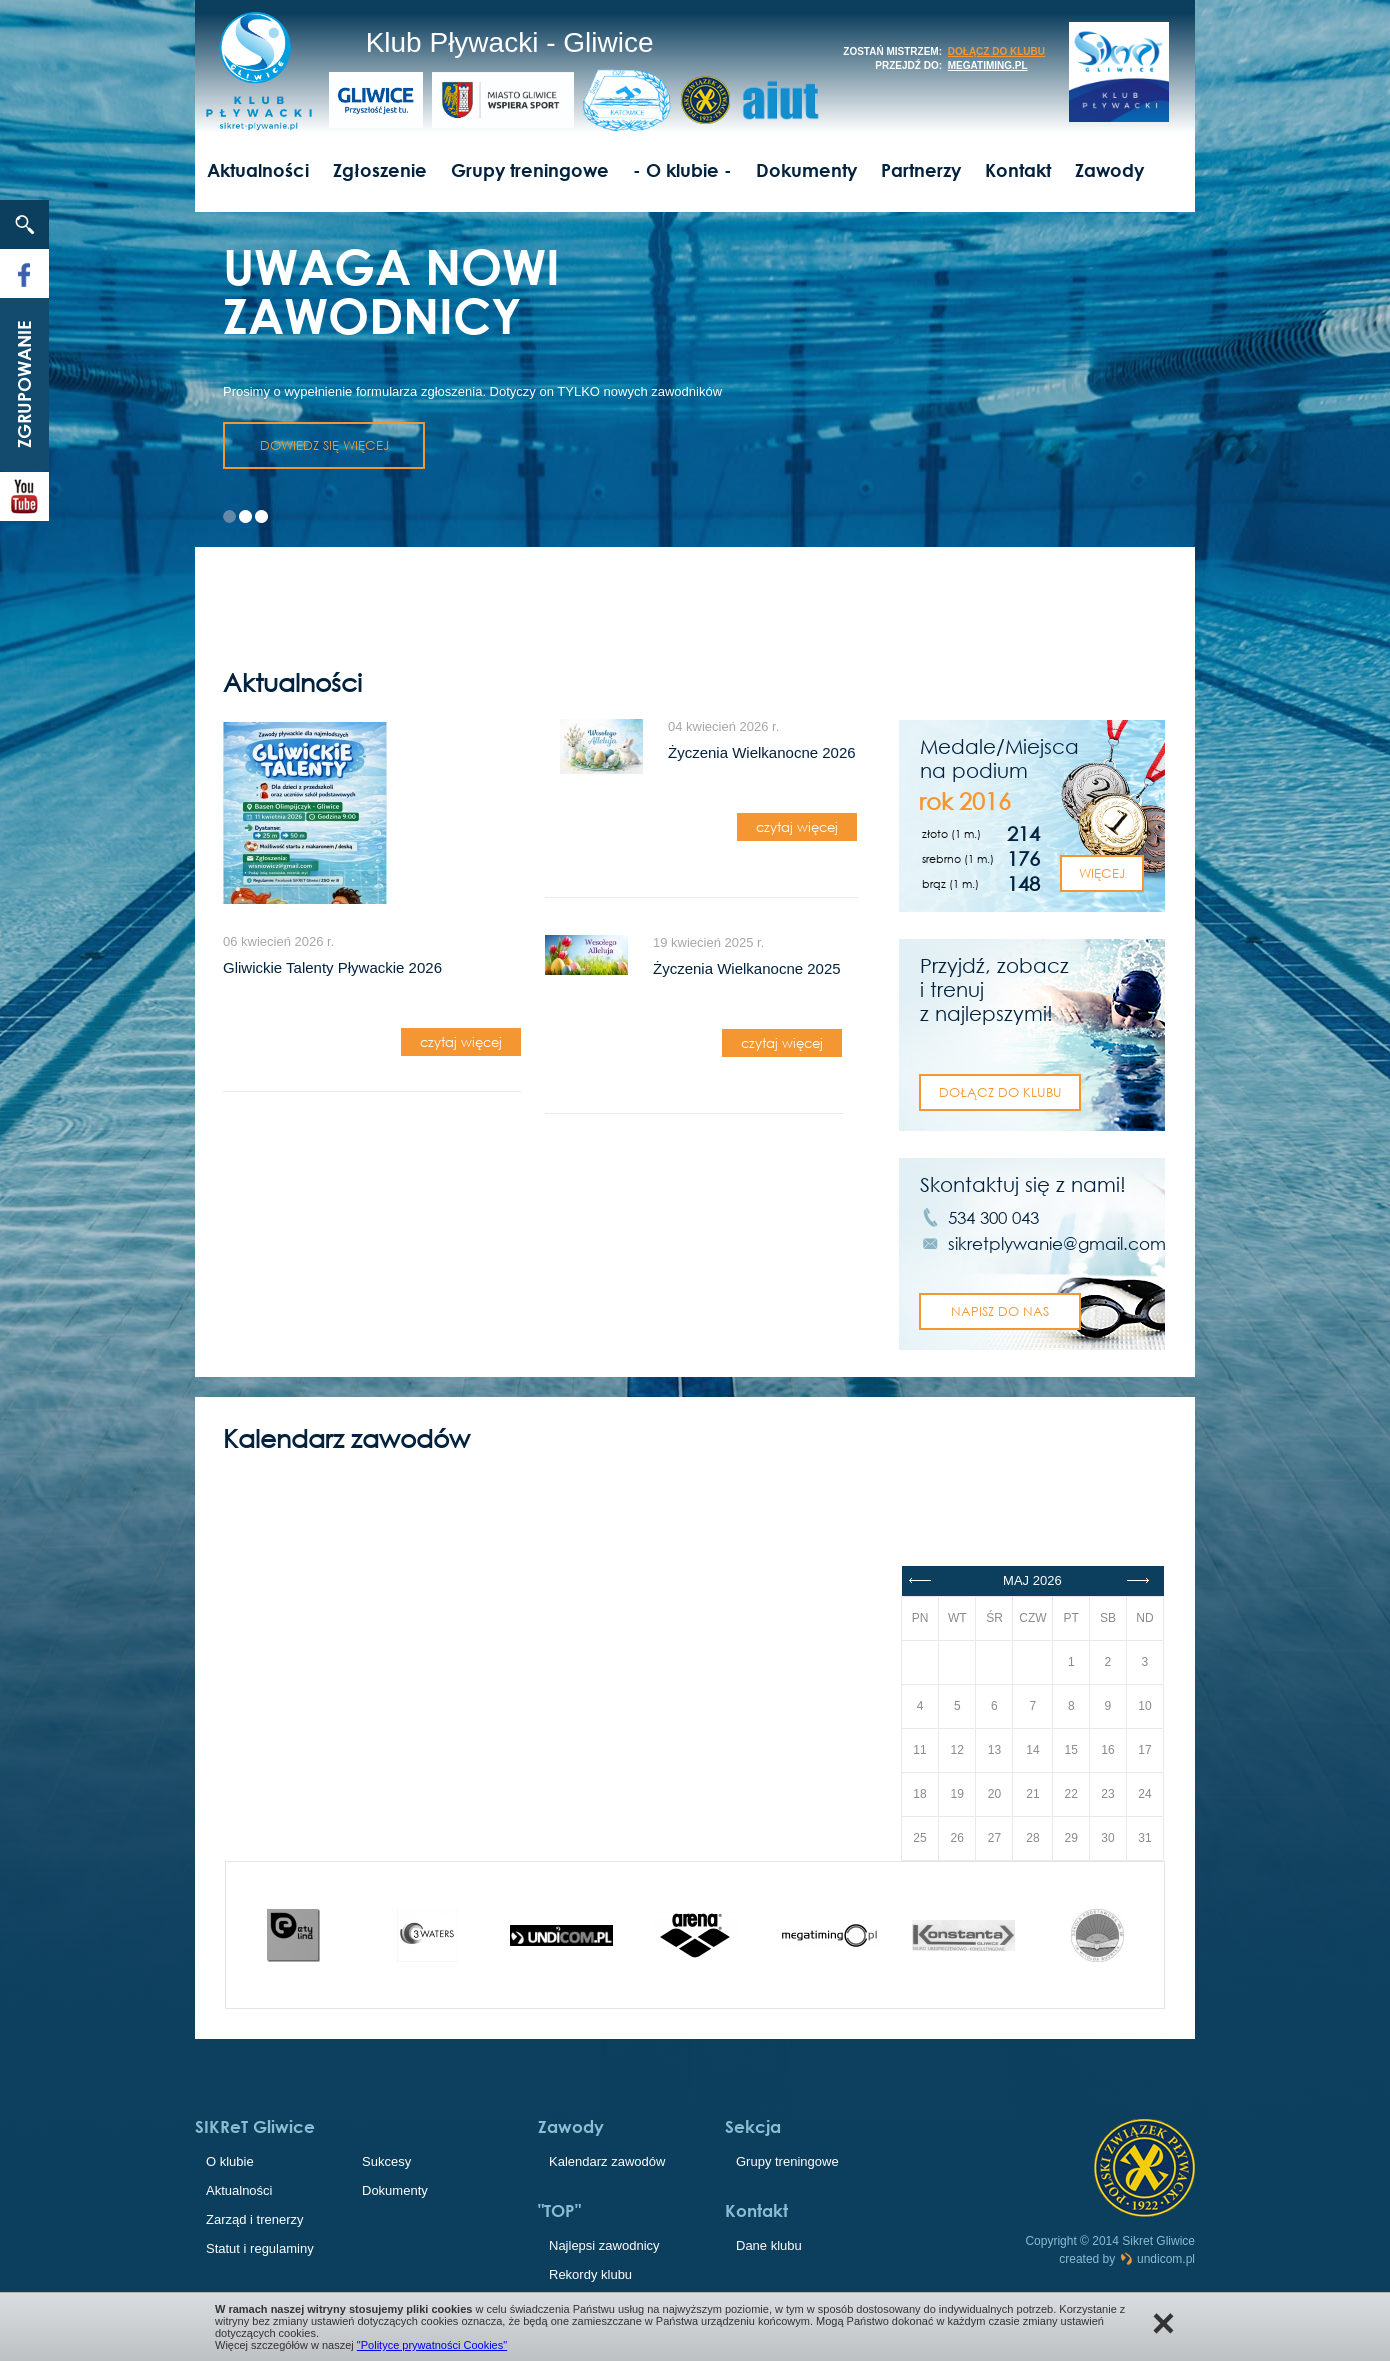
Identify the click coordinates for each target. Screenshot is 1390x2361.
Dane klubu (769, 2245)
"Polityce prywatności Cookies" (432, 2345)
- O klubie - (682, 170)
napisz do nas (1000, 1311)
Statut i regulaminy (260, 2248)
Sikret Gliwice (1158, 2241)
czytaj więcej (461, 1042)
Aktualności (258, 170)
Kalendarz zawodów (607, 2161)
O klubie (230, 2161)
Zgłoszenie (380, 170)
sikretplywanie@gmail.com (1057, 1243)
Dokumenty (806, 170)
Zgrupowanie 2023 (31, 384)
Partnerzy (921, 170)
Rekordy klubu (590, 2274)
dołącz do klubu (996, 51)
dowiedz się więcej (324, 445)
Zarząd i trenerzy (255, 2219)
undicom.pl (1157, 2259)
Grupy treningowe (530, 170)
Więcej (1102, 873)
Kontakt (1018, 170)
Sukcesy (386, 2161)
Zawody (1109, 170)
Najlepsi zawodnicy (604, 2245)
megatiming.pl (988, 65)
